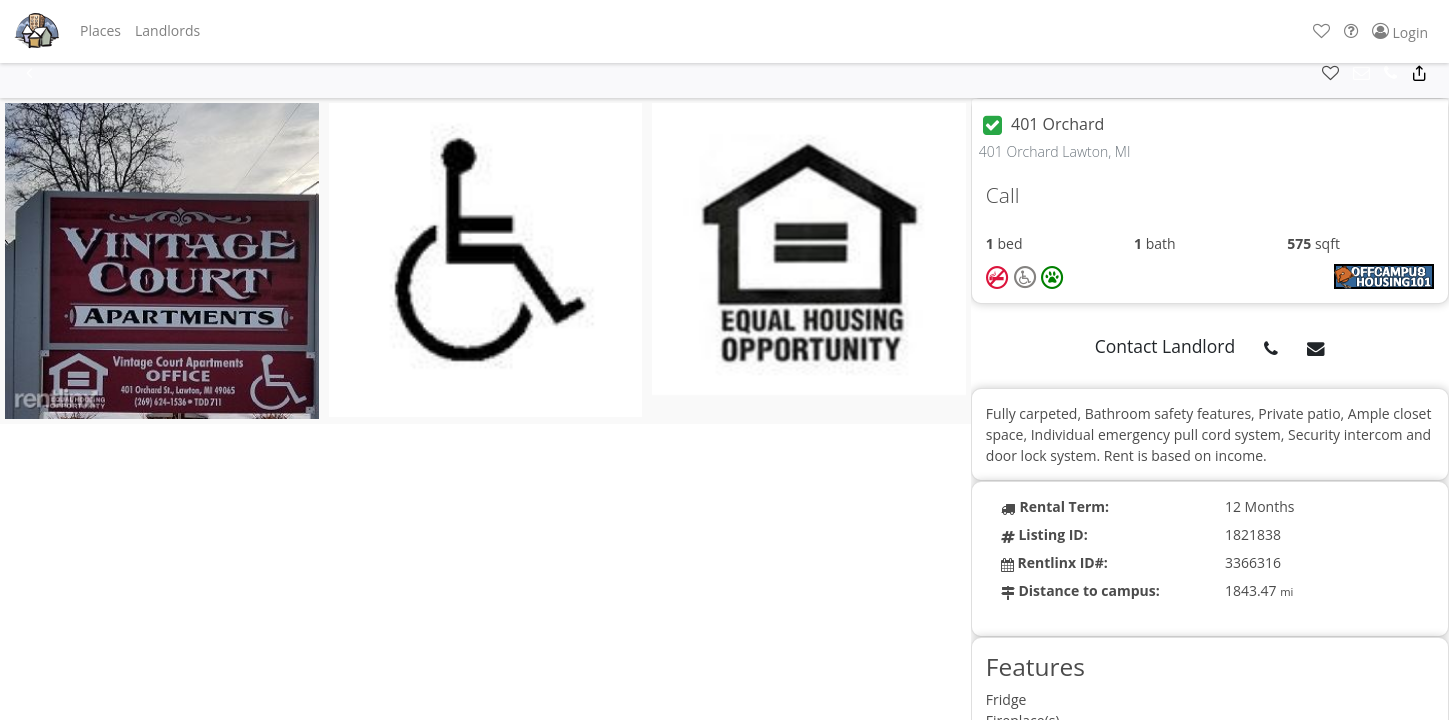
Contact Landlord (1165, 346)
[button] (100, 31)
